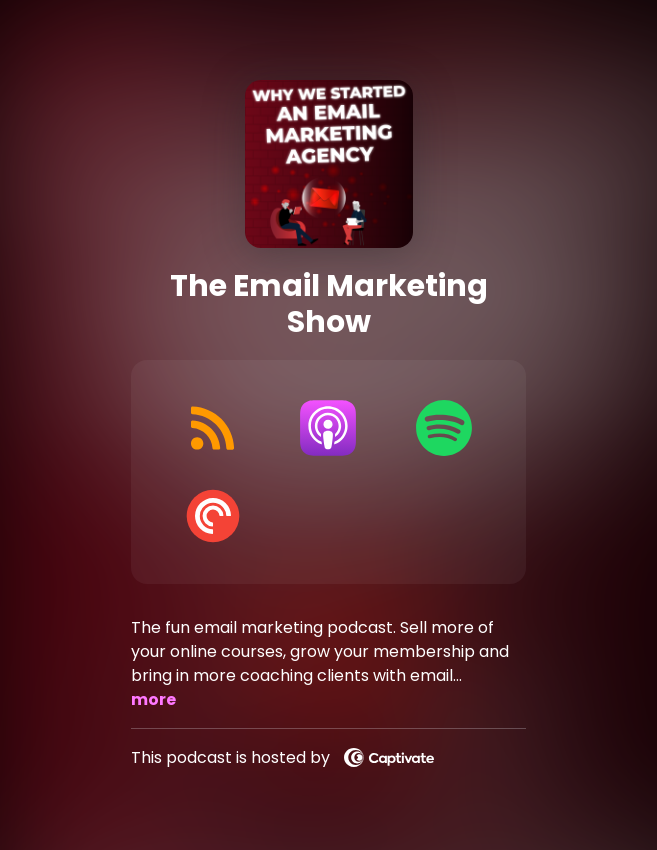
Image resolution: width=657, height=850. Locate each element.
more (153, 699)
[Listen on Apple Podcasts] (328, 428)
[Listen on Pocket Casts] (212, 516)
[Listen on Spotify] (443, 428)
